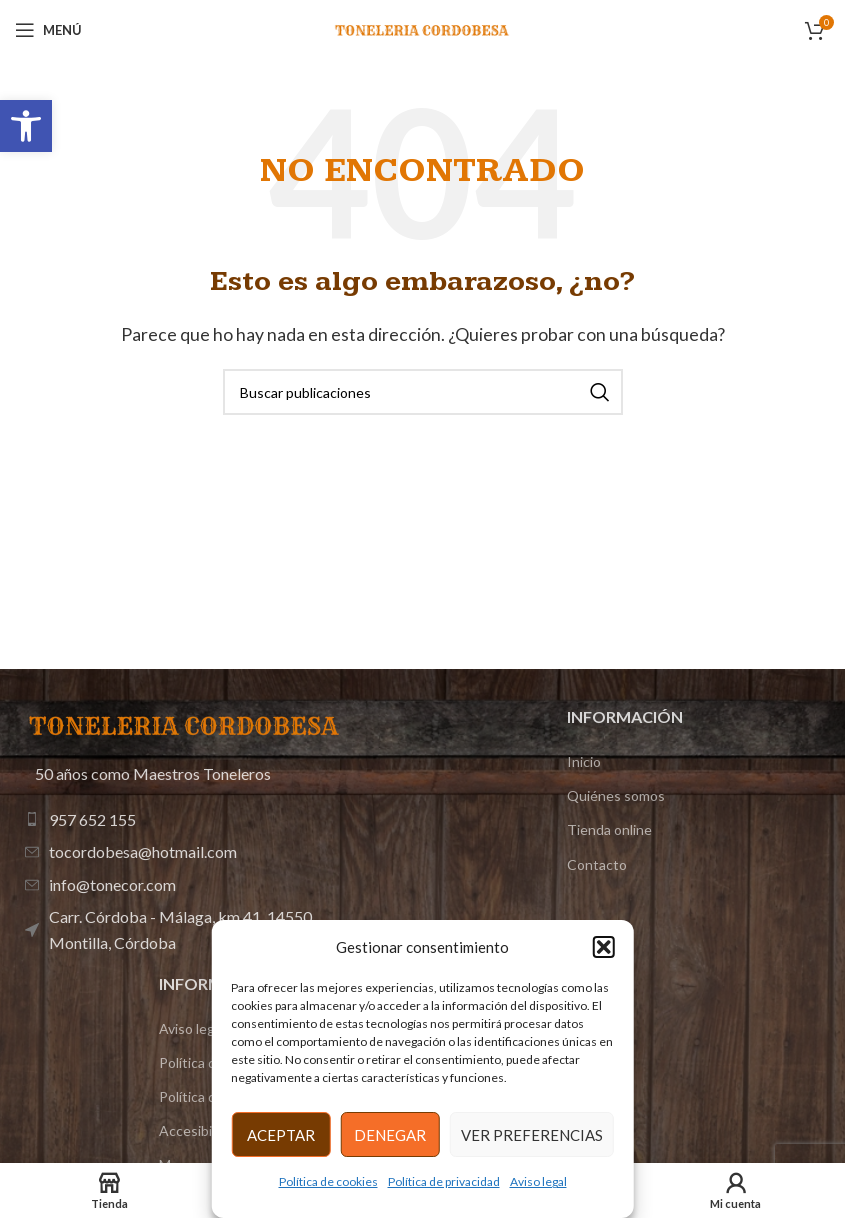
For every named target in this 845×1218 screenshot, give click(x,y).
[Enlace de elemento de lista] (188, 820)
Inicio (584, 761)
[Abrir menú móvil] (48, 30)
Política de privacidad (444, 1181)
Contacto (597, 864)
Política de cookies (328, 1181)
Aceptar (281, 1135)
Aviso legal (538, 1181)
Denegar (390, 1135)
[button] (26, 126)
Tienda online (609, 829)
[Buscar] (423, 392)
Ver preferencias (532, 1135)
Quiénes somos (616, 795)
